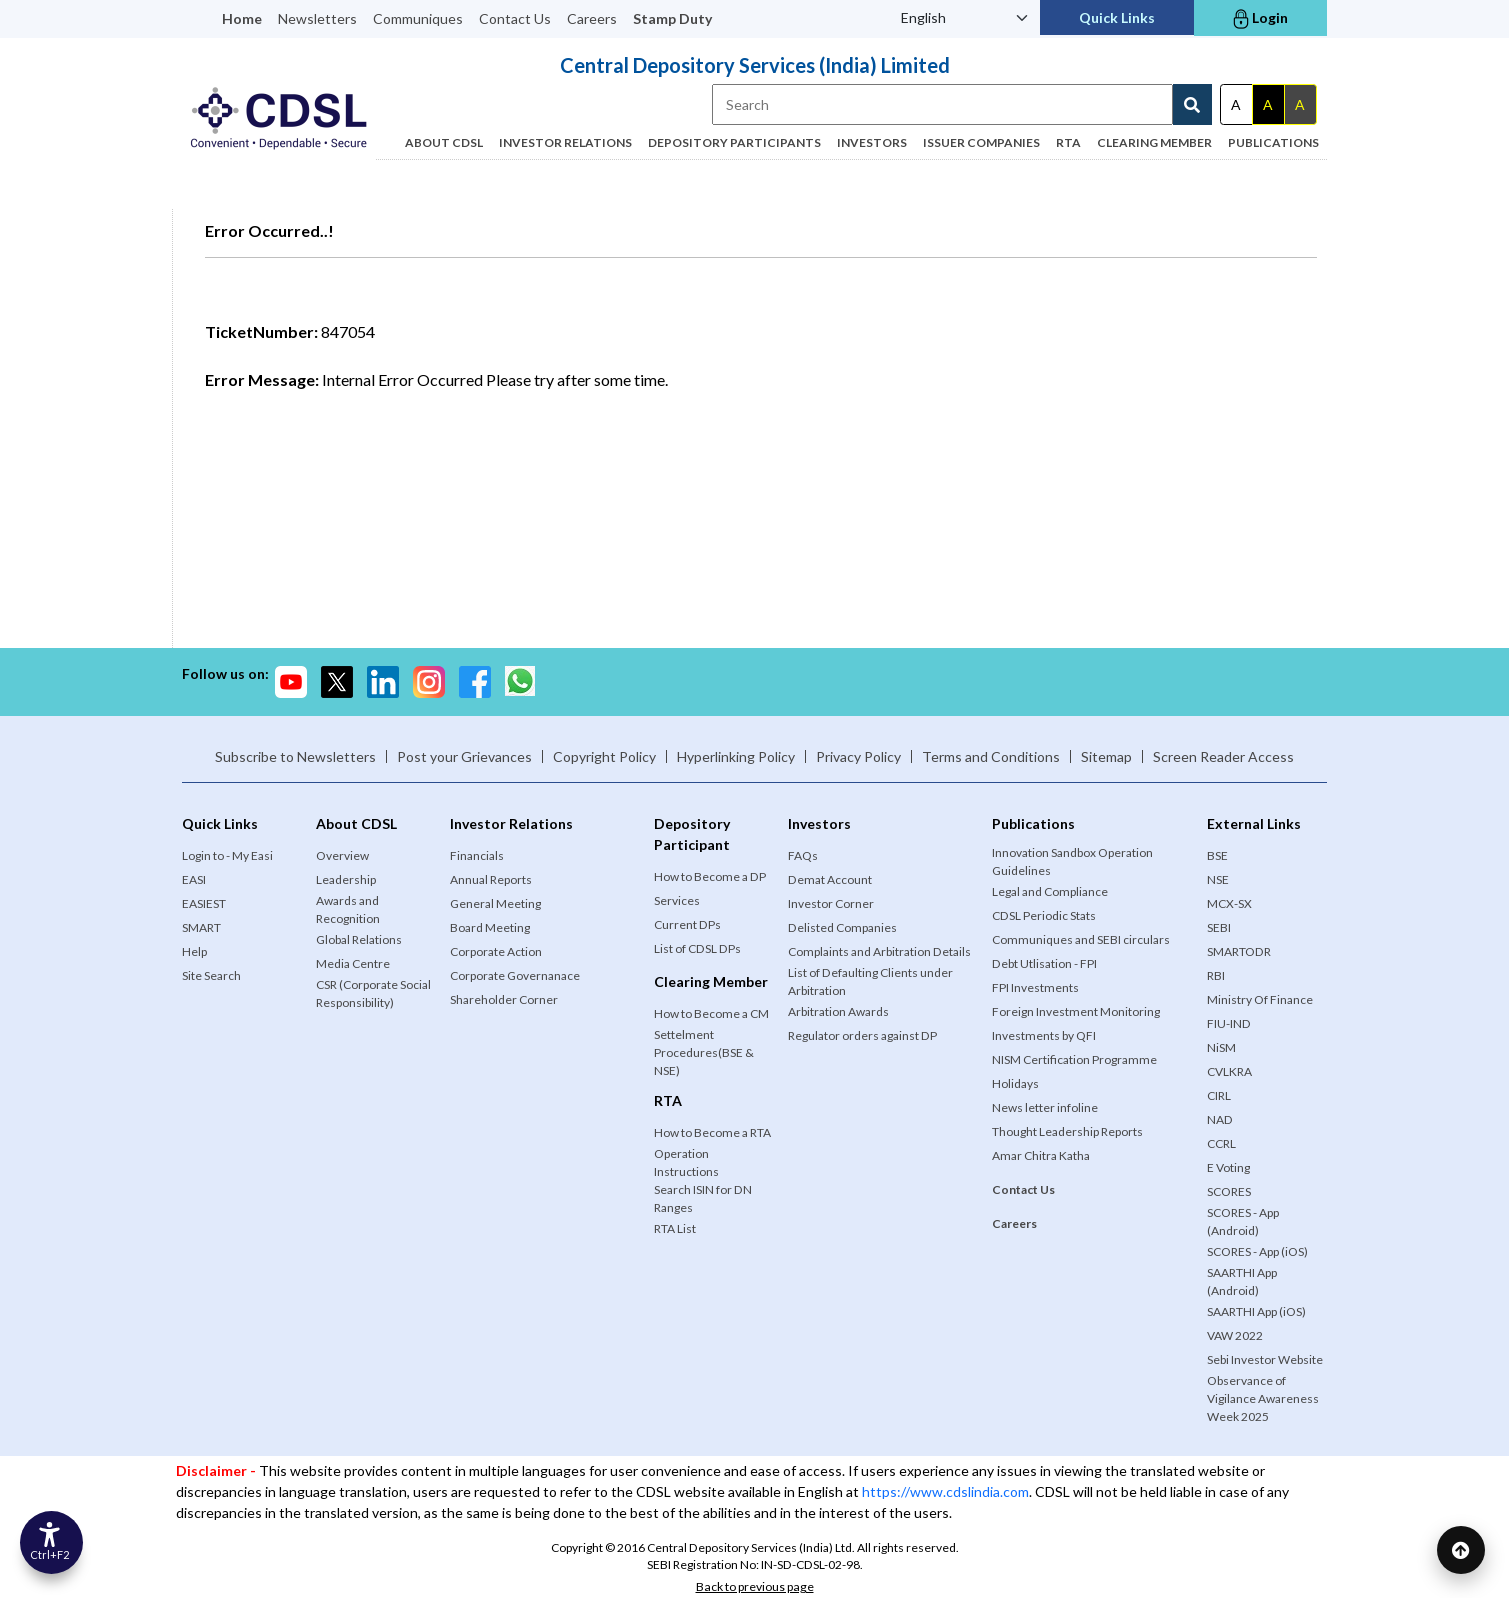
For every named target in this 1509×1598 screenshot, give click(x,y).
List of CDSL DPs (697, 948)
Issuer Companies (981, 142)
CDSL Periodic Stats (1044, 915)
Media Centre (353, 963)
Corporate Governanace (515, 975)
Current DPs (687, 924)
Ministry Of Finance (1260, 999)
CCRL (1221, 1143)
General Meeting (495, 903)
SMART (201, 927)
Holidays (1015, 1083)
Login (1260, 19)
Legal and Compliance (1050, 891)
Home (242, 18)
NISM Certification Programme (1074, 1059)
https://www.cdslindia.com (945, 1491)
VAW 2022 (1235, 1335)
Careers (592, 18)
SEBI (1219, 927)
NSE (1218, 879)
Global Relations (359, 939)
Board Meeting (490, 927)
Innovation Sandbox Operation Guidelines (1072, 861)
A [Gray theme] (1300, 104)
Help (194, 951)
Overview (342, 855)
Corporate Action (496, 951)
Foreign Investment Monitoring (1076, 1011)
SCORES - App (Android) (1243, 1221)
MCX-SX (1229, 903)
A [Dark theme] (1268, 104)
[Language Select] (965, 17)
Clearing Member (1154, 142)
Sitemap (1106, 756)
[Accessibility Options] (55, 1539)
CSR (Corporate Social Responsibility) (373, 993)
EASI (194, 879)
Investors (872, 142)
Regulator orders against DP (862, 1035)
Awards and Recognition (348, 909)
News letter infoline (1045, 1107)
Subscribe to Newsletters (295, 756)
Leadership (346, 879)
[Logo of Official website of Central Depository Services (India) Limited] (279, 118)
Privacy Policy (858, 756)
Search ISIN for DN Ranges (703, 1198)
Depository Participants (734, 142)
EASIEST (204, 903)
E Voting (1228, 1167)
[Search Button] (1192, 104)
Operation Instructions (686, 1162)
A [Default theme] (1236, 104)
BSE (1217, 855)
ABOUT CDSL (444, 142)
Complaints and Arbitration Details (879, 951)
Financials (477, 855)
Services (677, 900)
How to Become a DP (710, 876)
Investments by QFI (1044, 1035)
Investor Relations (565, 142)
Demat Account (830, 879)
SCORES (1229, 1191)
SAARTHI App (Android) (1242, 1281)
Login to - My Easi (227, 855)
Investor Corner (831, 903)
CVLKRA (1229, 1071)
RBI (1216, 975)
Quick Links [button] (1117, 17)
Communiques (418, 18)
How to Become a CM (711, 1013)
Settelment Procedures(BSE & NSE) (704, 1052)
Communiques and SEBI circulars (1081, 939)
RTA (1068, 142)
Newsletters (317, 18)
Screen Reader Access (1223, 756)
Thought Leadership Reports (1067, 1131)
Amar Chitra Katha (1041, 1155)
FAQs (803, 855)
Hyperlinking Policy (736, 756)
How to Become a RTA (712, 1132)
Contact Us (515, 18)
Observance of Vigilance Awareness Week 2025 (1263, 1398)
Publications (1273, 142)
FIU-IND (1229, 1023)
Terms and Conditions (991, 756)
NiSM (1221, 1047)
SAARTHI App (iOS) (1256, 1311)
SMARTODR (1239, 951)
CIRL (1219, 1095)
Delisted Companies (842, 927)
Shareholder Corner (504, 999)
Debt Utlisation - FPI (1044, 963)
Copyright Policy (604, 756)
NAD (1220, 1119)
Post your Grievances (464, 756)
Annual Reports (491, 879)
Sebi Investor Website (1265, 1359)
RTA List (675, 1228)
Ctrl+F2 (52, 1550)
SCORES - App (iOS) (1257, 1251)
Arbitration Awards (838, 1011)
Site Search (211, 975)
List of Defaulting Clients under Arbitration (870, 981)
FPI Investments (1035, 987)
